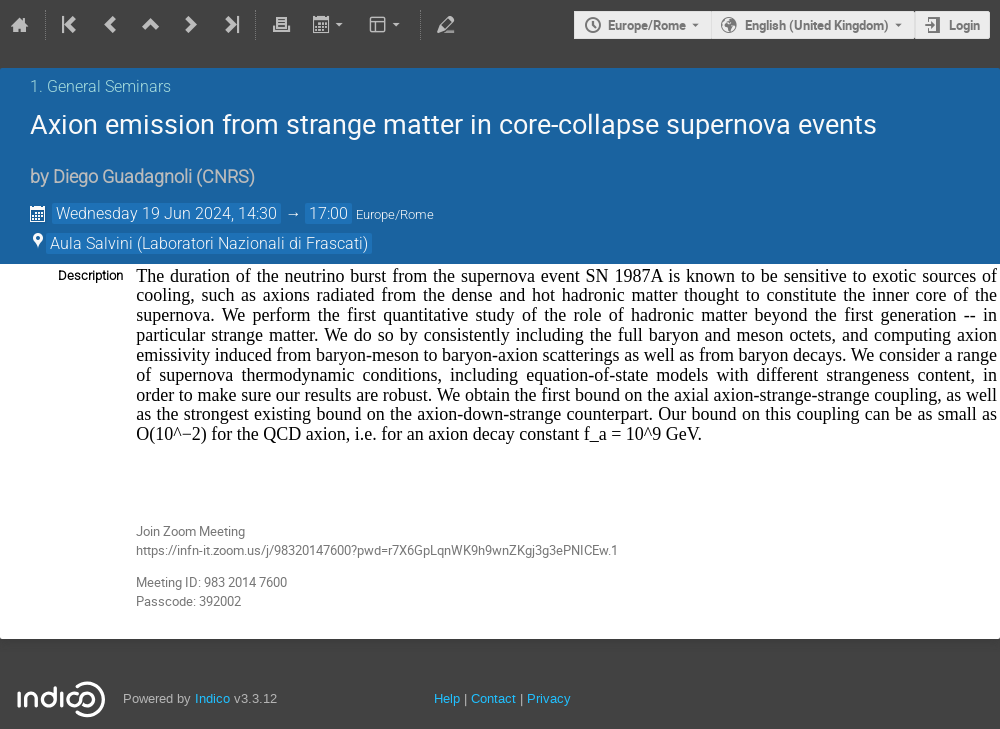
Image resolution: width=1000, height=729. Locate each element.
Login (964, 25)
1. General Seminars (100, 86)
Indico (212, 698)
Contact (493, 698)
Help (447, 698)
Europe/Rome (647, 25)
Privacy (549, 698)
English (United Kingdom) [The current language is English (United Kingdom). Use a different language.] (817, 25)
